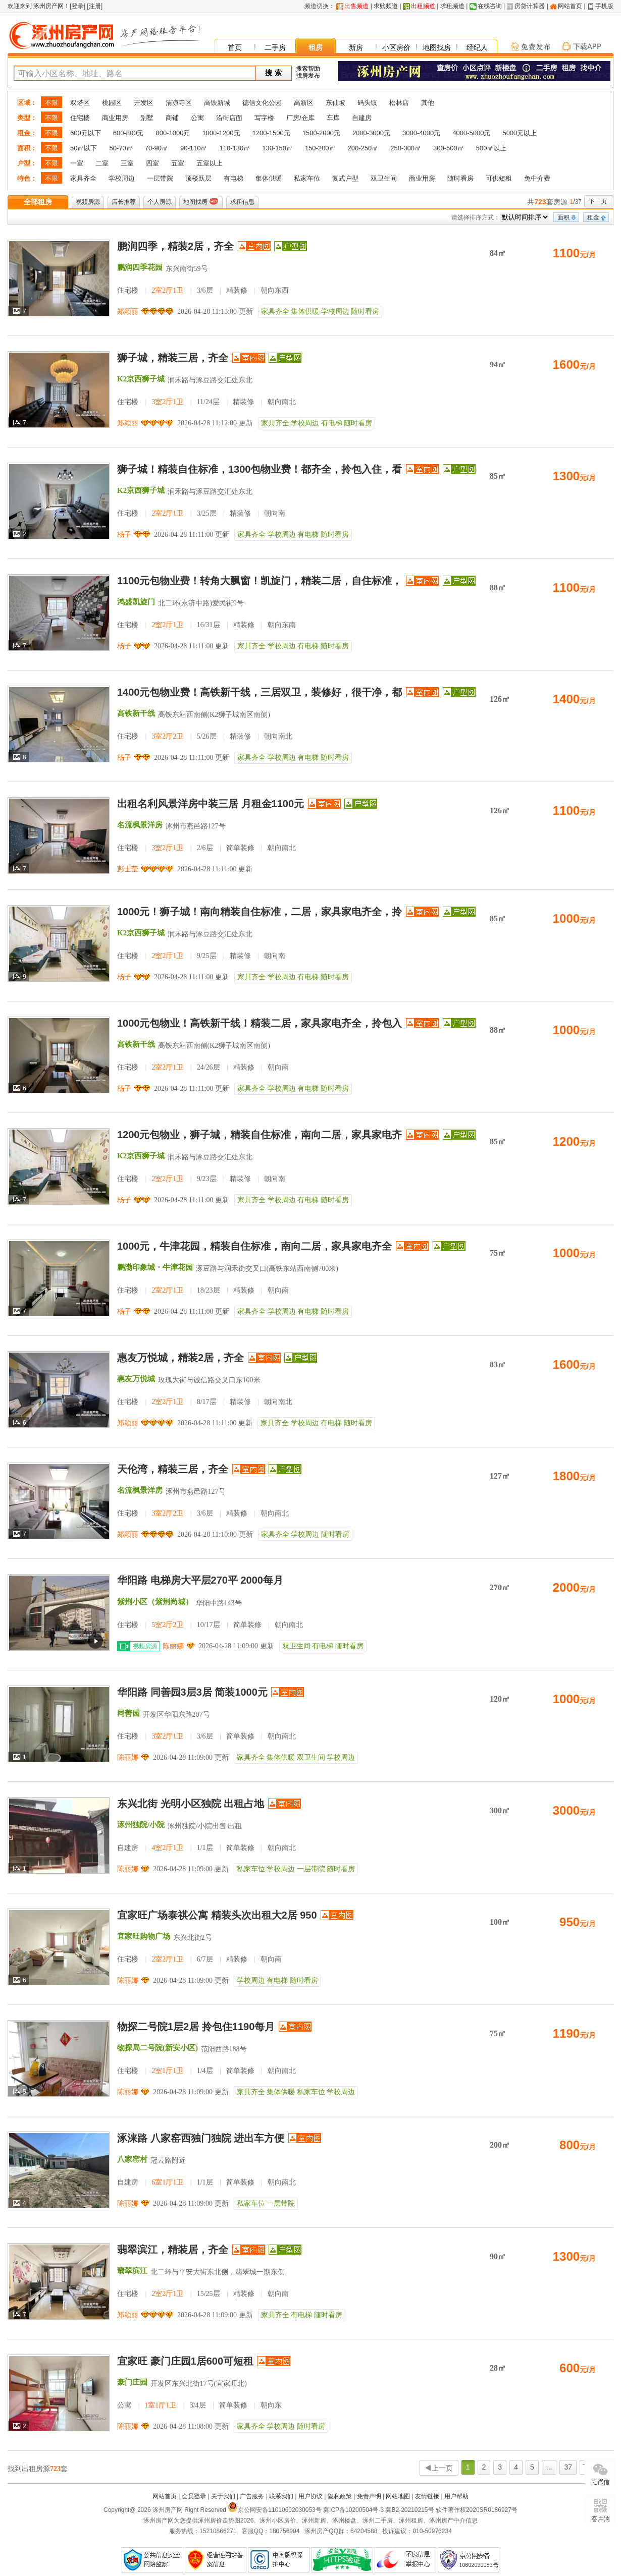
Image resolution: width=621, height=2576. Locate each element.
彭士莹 (127, 869)
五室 (177, 163)
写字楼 (264, 118)
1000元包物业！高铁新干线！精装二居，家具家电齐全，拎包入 (259, 1023)
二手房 (275, 47)
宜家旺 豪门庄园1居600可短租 (185, 2361)
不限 (51, 102)
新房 (356, 47)
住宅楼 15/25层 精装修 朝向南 (203, 2294)
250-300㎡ (405, 148)
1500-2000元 (321, 133)
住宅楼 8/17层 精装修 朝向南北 (204, 1402)
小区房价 (396, 47)
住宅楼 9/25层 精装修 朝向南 (201, 956)
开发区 (143, 102)
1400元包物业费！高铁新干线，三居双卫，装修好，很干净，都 (259, 692)
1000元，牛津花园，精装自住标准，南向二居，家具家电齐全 (254, 1246)
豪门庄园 (132, 2382)
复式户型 (345, 178)
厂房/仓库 (300, 118)
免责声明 (369, 2496)
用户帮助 (456, 2496)
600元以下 (85, 133)
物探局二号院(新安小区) (157, 2048)
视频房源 (88, 201)
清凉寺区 (179, 102)
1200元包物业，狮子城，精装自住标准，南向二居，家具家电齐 (259, 1134)
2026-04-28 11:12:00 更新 (215, 423)
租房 (315, 47)
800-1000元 (173, 133)
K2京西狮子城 (141, 379)
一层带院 (160, 178)
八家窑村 (132, 2159)
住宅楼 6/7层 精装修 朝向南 (199, 1959)
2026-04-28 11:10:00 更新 (215, 1534)
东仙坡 (335, 102)
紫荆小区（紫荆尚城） (155, 1602)
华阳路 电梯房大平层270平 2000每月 (200, 1580)
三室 (127, 163)
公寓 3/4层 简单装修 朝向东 (199, 2405)
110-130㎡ (234, 148)
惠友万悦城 (136, 1379)
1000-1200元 (221, 133)
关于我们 (223, 2496)
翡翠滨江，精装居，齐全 (172, 2249)
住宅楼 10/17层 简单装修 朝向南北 (210, 1625)
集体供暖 (268, 178)
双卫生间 (384, 178)
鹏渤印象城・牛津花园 (155, 1267)
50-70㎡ (120, 148)
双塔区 (80, 102)
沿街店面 (229, 118)
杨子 (124, 534)
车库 (333, 118)
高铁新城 (217, 102)
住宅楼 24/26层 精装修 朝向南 (203, 1067)
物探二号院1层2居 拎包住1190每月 (196, 2026)
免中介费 (537, 178)
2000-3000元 (371, 133)
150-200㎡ (320, 148)
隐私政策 (340, 2496)
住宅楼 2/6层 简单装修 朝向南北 (206, 848)
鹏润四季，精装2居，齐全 (175, 246)
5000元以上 (519, 133)
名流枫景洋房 (140, 825)
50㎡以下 (83, 148)
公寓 (197, 118)
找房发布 (308, 75)
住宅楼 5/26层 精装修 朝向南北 (204, 736)
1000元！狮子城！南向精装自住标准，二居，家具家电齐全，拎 (259, 911)
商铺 (172, 118)
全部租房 (38, 202)
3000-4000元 (421, 133)
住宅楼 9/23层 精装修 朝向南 (201, 1179)
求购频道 (386, 6)
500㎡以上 (491, 148)
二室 (102, 163)
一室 (76, 163)
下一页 (598, 201)
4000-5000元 (471, 133)
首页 (235, 47)
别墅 (146, 118)
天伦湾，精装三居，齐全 (172, 1469)
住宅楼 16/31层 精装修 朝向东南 (206, 625)
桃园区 (112, 102)
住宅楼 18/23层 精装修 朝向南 (203, 1290)
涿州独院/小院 (141, 1825)
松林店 (399, 102)
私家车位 (307, 178)
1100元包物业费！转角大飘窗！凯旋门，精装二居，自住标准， (259, 580)
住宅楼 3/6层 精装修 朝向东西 (203, 290)
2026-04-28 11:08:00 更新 (191, 2426)
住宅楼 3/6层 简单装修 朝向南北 (206, 1736)
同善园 (128, 1713)
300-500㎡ (448, 148)
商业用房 (115, 118)
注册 (95, 6)
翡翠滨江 (132, 2271)
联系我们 (281, 2496)
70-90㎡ (156, 148)
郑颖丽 (127, 311)
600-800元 (128, 133)
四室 (152, 163)
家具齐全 (83, 178)
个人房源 (159, 201)
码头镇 (367, 102)
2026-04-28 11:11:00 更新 (191, 534)
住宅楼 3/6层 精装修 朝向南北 (203, 1513)
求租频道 (452, 6)
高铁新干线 (136, 713)
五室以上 (209, 163)
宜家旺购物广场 (143, 1936)
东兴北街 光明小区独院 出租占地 (190, 1803)
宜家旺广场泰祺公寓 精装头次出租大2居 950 (217, 1915)
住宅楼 (80, 118)
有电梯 (233, 178)
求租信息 (242, 201)
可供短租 (499, 178)
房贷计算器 (529, 6)
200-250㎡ (363, 148)
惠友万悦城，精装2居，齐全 (180, 1357)
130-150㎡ (277, 148)
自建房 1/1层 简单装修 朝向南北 (206, 1848)
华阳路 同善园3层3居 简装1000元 (192, 1692)
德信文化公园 (262, 102)
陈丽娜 (173, 1646)
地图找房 (437, 47)
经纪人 (477, 47)
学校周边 (122, 178)
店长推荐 (124, 201)
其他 (427, 102)
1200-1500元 (271, 133)
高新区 (304, 102)
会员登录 (194, 2496)
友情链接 (427, 2496)
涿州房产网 (48, 6)
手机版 (604, 6)
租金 (593, 217)
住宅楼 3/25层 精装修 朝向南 (201, 513)
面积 (563, 217)
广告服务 (252, 2496)
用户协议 (310, 2496)
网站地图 (398, 2496)
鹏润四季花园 (140, 267)
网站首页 (570, 6)
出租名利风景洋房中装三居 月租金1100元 (210, 803)
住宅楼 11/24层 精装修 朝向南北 (206, 402)
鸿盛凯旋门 (136, 602)
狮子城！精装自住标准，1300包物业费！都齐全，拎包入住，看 (259, 469)
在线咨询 (490, 6)
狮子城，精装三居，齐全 (172, 357)
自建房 (362, 118)
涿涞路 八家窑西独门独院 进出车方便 (200, 2138)
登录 (78, 6)
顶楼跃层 (198, 178)
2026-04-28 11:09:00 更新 (236, 1646)
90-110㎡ (193, 148)
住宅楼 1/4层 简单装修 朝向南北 (206, 2071)
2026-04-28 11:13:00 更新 (215, 311)
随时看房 (460, 178)
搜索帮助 (308, 68)
